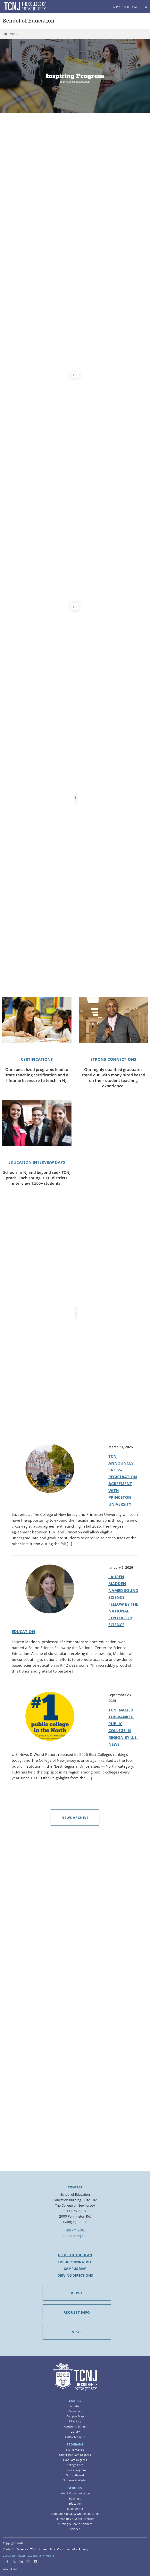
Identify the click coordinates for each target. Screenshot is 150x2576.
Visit (126, 7)
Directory (75, 2421)
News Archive (75, 1817)
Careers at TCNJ (26, 2549)
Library (75, 2431)
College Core (75, 2465)
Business (75, 2498)
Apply (117, 7)
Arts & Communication (75, 2493)
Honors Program (75, 2470)
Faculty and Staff (75, 2261)
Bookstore (75, 2406)
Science (75, 2529)
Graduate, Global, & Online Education (75, 2514)
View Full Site (10, 2569)
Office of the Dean (75, 2255)
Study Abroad (75, 2475)
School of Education (28, 21)
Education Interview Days (36, 1162)
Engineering (75, 2508)
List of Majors (75, 2450)
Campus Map (75, 2268)
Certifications (37, 1059)
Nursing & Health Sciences (75, 2524)
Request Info (76, 2312)
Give (135, 7)
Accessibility (47, 2549)
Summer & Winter (75, 2480)
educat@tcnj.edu (75, 2236)
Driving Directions (75, 2275)
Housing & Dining (75, 2426)
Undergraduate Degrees (75, 2455)
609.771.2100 (75, 2230)
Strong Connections (113, 1059)
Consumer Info (67, 2549)
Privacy (83, 2549)
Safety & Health (75, 2436)
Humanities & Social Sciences (75, 2519)
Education (75, 2503)
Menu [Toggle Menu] (10, 34)
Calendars (75, 2411)
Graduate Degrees (75, 2460)
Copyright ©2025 (14, 2543)
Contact (8, 2549)
